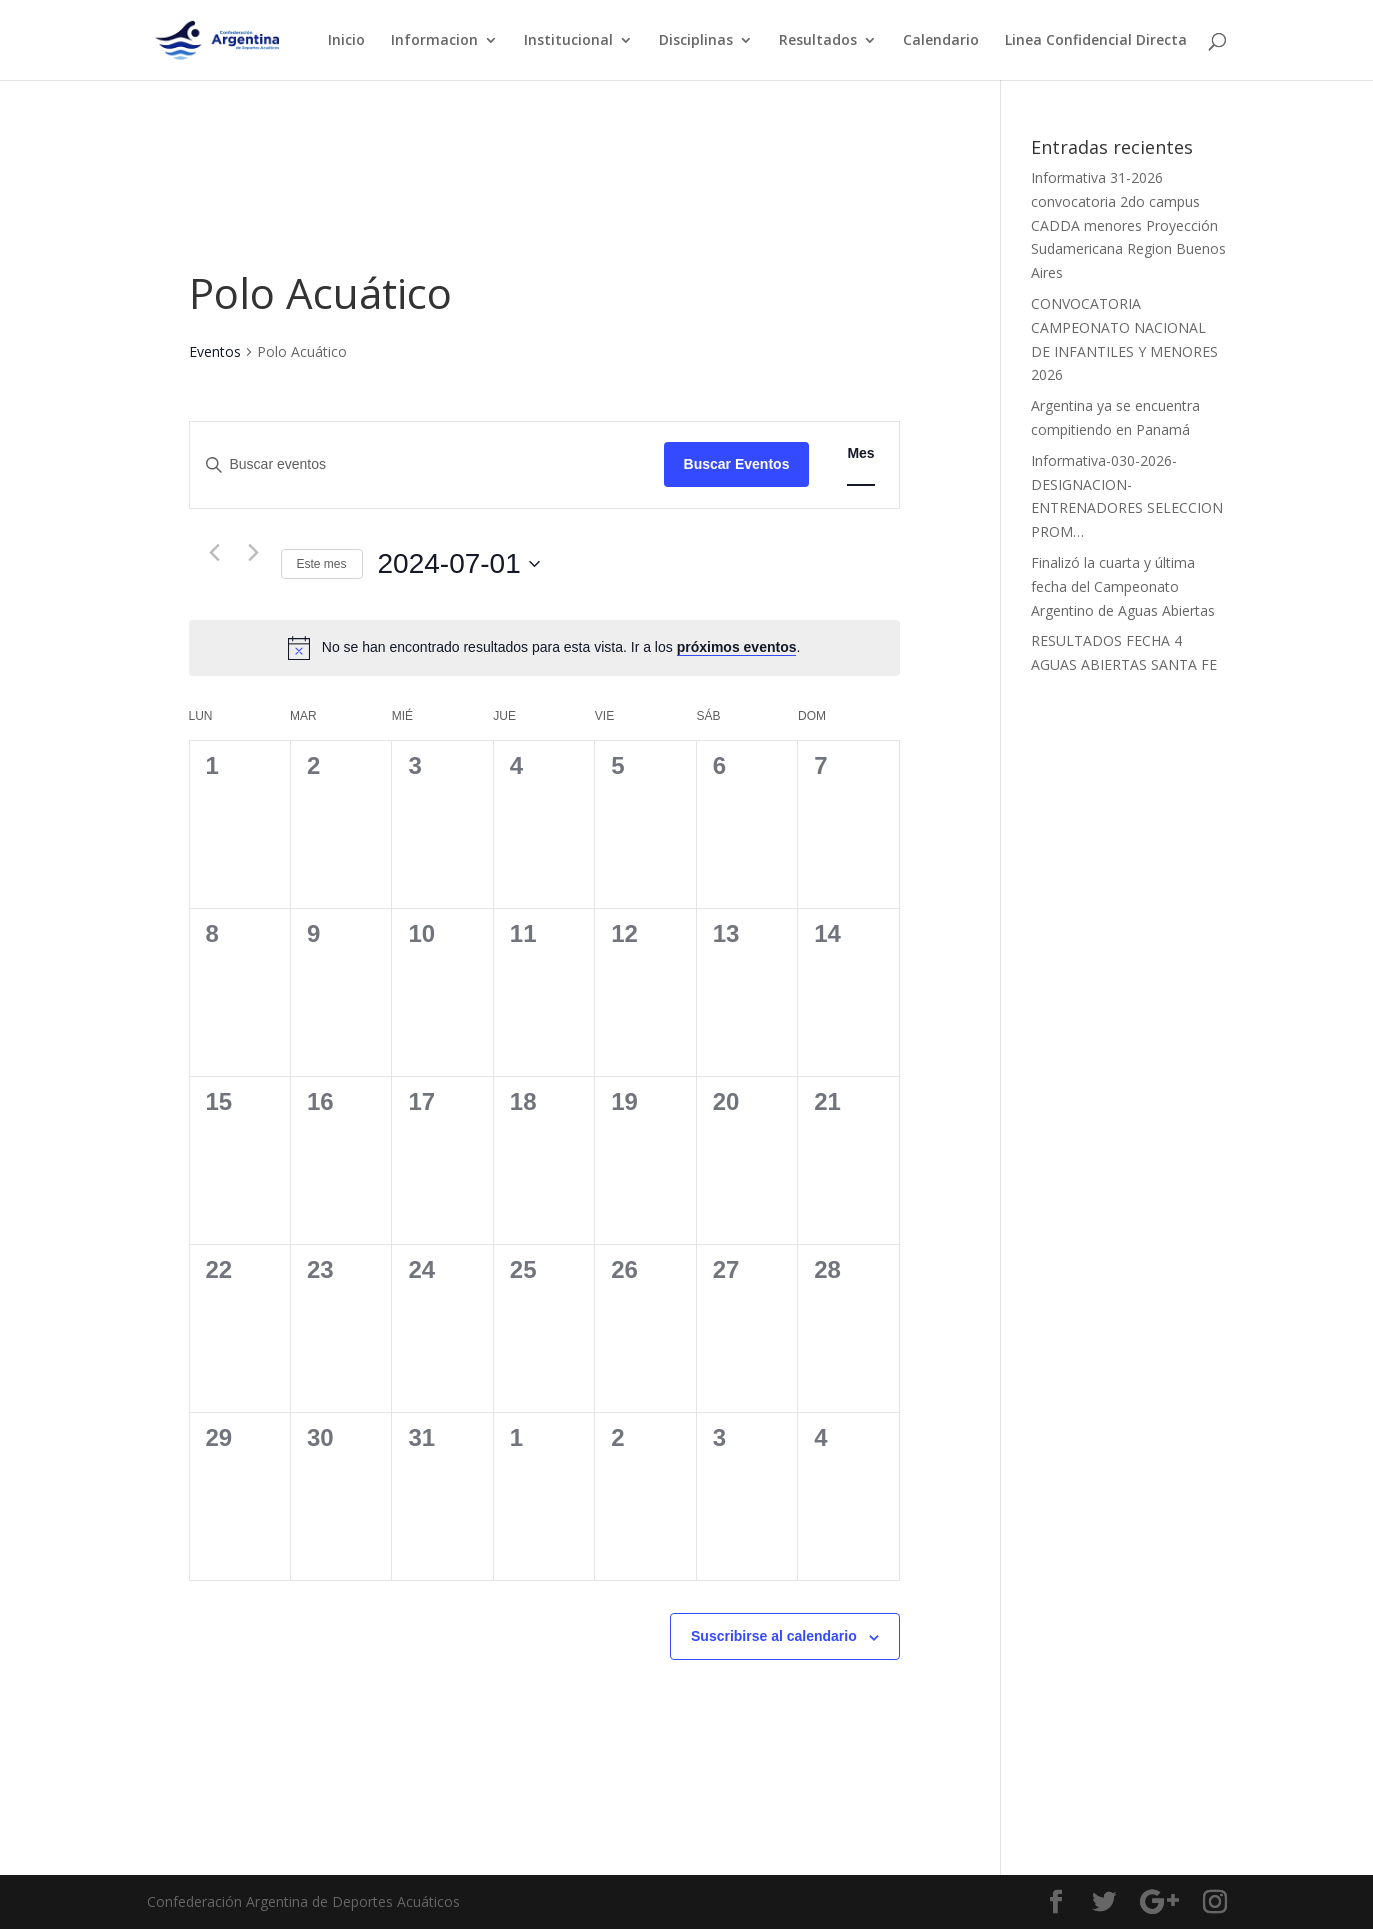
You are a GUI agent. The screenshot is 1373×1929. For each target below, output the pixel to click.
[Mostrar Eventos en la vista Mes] (860, 453)
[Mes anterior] (215, 553)
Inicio (346, 41)
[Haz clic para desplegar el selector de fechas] (459, 564)
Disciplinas (696, 41)
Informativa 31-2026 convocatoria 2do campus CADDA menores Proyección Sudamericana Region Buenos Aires (1128, 225)
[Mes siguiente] (254, 553)
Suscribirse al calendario (774, 1636)
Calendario (941, 41)
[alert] (561, 647)
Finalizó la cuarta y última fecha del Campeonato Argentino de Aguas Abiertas (1123, 586)
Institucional (568, 41)
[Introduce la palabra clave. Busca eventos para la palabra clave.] (427, 464)
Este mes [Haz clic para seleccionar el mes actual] (322, 564)
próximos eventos (737, 647)
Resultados (818, 41)
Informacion (434, 41)
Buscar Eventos (737, 464)
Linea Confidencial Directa (1096, 41)
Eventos (215, 351)
